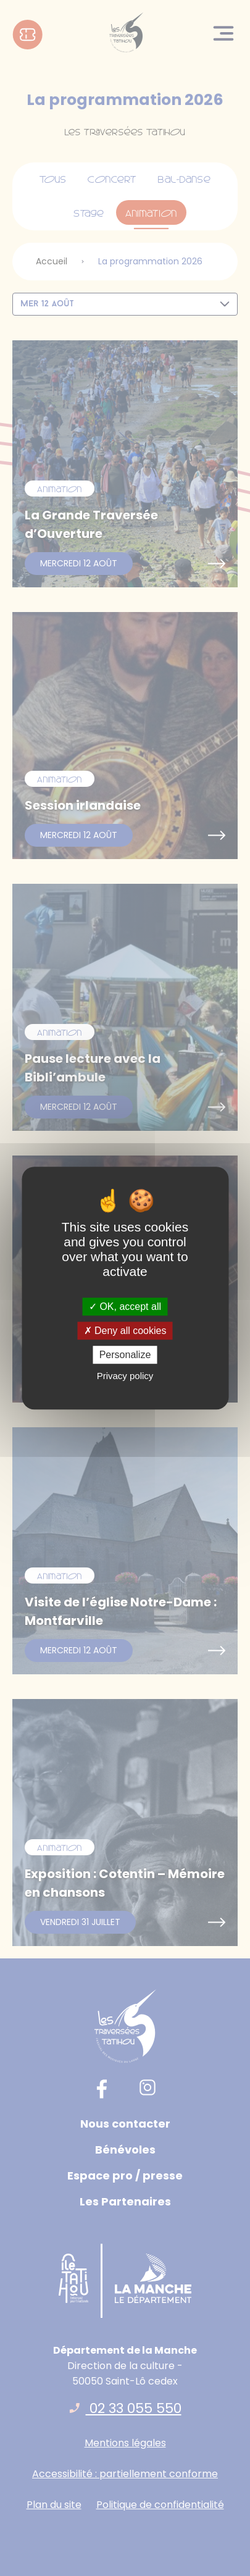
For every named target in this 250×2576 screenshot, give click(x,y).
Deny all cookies (125, 1330)
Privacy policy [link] (125, 1375)
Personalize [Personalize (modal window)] (125, 1354)
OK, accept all (125, 1306)
